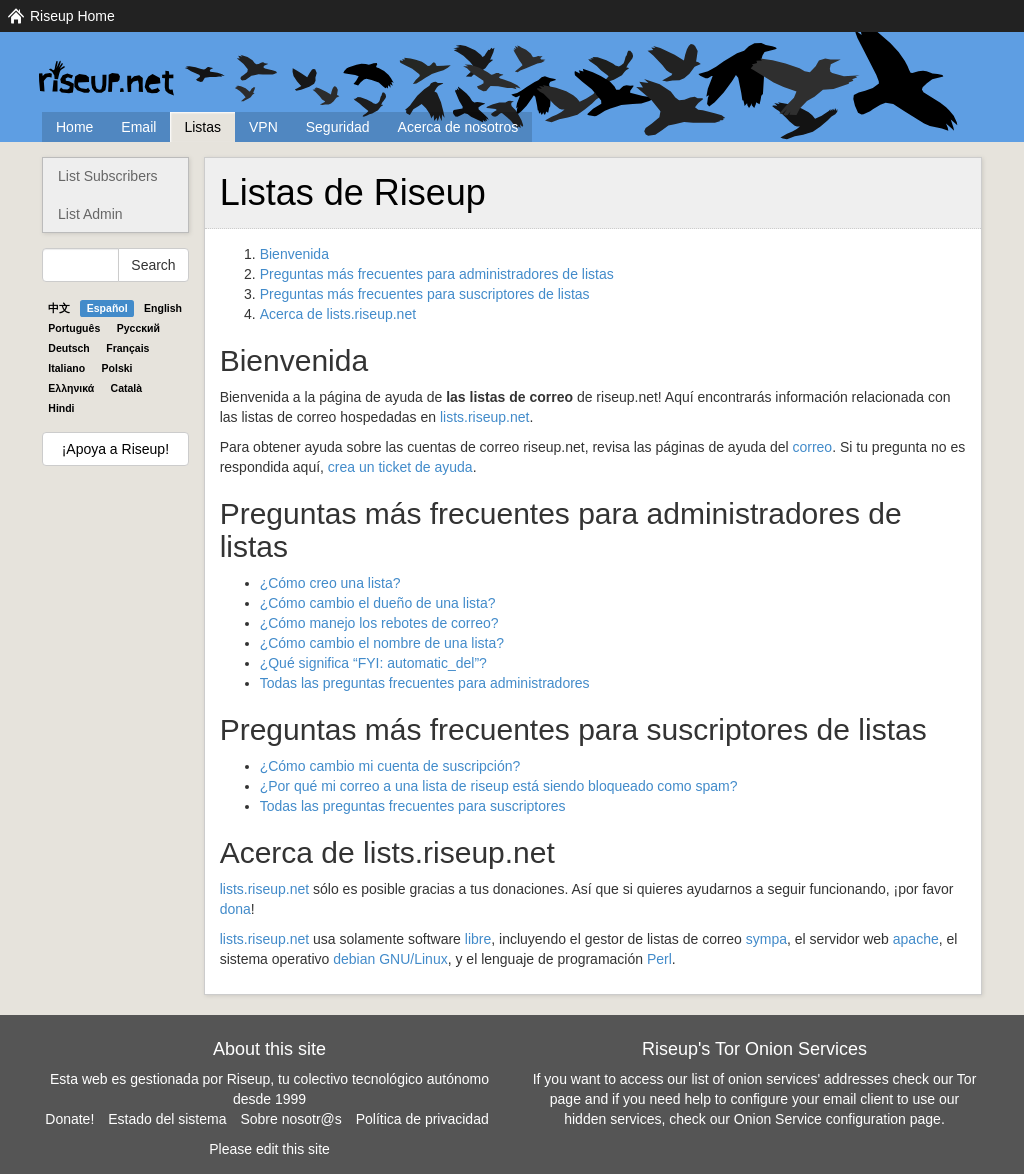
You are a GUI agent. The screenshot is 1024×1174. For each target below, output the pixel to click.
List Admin (90, 214)
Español (107, 308)
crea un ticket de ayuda (400, 467)
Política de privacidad (422, 1119)
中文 (59, 308)
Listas (202, 127)
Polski (117, 368)
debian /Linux (390, 959)
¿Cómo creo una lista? (330, 583)
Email (138, 127)
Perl (659, 959)
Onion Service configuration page (837, 1119)
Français (127, 348)
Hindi (61, 408)
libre (478, 939)
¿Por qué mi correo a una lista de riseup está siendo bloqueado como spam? (499, 786)
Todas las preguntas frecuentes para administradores (425, 683)
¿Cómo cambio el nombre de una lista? (382, 643)
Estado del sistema (167, 1119)
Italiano (66, 368)
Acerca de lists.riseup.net (338, 314)
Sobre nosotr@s (290, 1119)
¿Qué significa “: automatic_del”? (373, 663)
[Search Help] (80, 265)
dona (235, 909)
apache (916, 939)
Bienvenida (294, 254)
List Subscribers (108, 176)
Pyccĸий (138, 328)
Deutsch (68, 348)
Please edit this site (269, 1149)
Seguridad (338, 127)
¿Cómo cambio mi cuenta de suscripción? (390, 766)
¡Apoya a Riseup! (115, 449)
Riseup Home (72, 16)
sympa (766, 939)
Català (127, 388)
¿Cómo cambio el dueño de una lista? (378, 603)
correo (812, 447)
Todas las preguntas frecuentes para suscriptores (413, 806)
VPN (263, 127)
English (163, 308)
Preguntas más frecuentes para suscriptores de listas (425, 294)
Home (74, 127)
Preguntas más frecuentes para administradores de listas (437, 274)
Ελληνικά (71, 388)
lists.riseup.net (484, 417)
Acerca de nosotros (458, 127)
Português (74, 328)
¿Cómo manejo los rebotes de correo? (379, 623)
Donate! (69, 1119)
